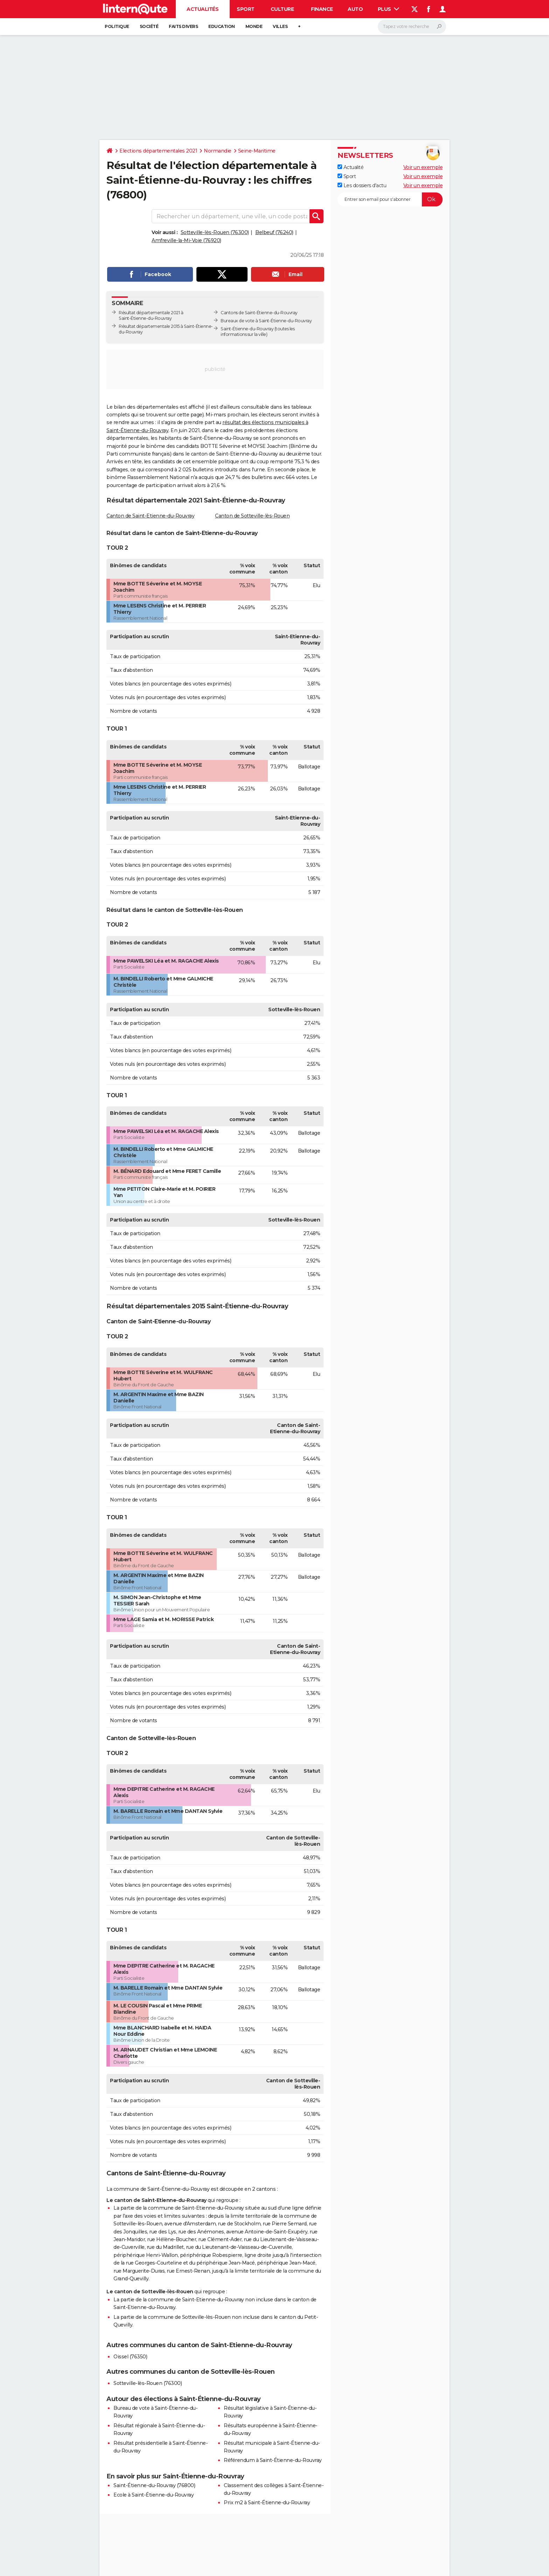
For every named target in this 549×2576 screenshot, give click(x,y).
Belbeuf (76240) (274, 232)
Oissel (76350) (130, 2356)
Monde (254, 26)
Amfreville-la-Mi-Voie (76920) (186, 240)
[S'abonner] (390, 199)
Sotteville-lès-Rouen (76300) (215, 232)
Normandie (217, 151)
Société (149, 26)
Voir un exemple (423, 167)
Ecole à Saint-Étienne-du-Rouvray (153, 2495)
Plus (388, 9)
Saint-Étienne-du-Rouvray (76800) (154, 2485)
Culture (282, 9)
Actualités (202, 9)
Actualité (350, 167)
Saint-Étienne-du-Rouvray (247, 328)
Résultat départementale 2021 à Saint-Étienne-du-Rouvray (151, 315)
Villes (280, 26)
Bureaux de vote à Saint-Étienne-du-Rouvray (266, 320)
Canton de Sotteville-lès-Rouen (252, 516)
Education (221, 26)
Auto (355, 9)
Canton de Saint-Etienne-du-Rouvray (150, 516)
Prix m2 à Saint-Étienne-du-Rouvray (267, 2502)
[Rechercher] (412, 27)
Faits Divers (183, 26)
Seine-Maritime (257, 151)
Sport (246, 9)
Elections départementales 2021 (158, 151)
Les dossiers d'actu (362, 185)
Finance (322, 9)
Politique (117, 26)
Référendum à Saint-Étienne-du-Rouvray (273, 2460)
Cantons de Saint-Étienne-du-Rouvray (259, 312)
